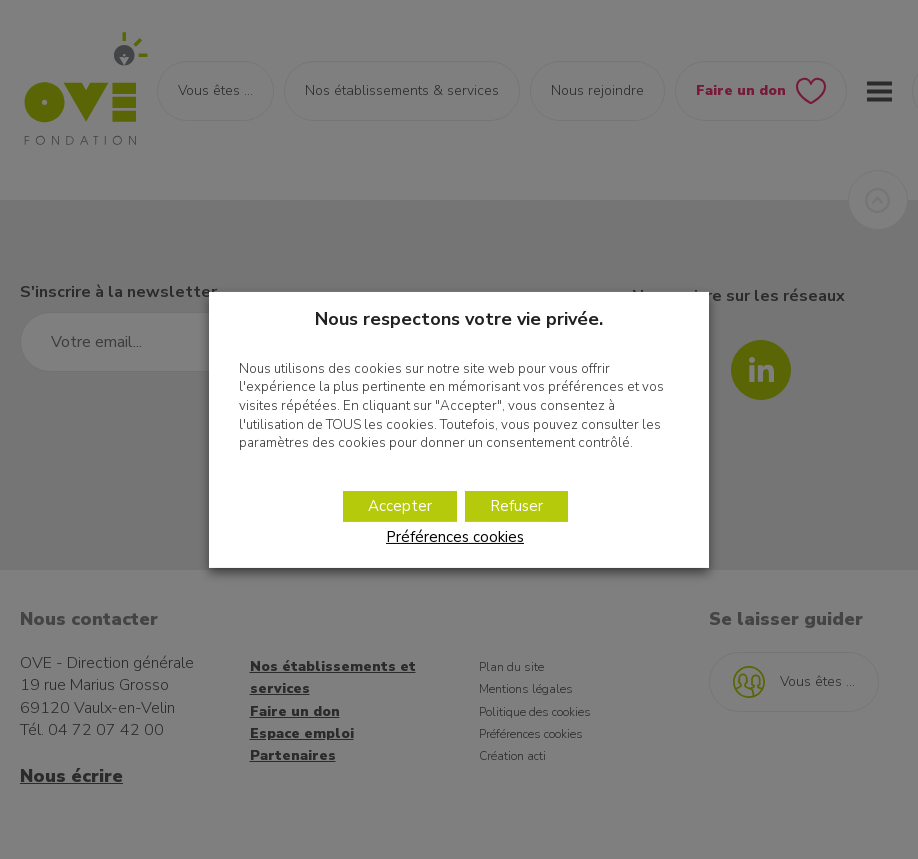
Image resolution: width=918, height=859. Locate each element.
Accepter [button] (400, 506)
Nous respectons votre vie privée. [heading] (459, 318)
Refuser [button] (516, 506)
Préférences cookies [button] (455, 537)
